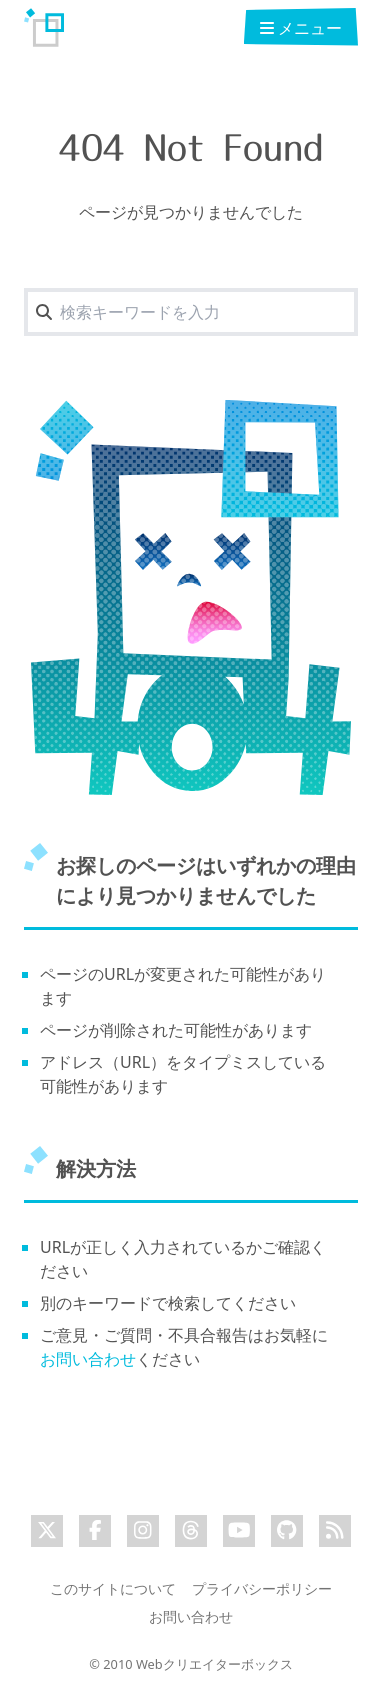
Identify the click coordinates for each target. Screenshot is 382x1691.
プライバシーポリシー (262, 1588)
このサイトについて (113, 1588)
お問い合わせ (88, 1359)
